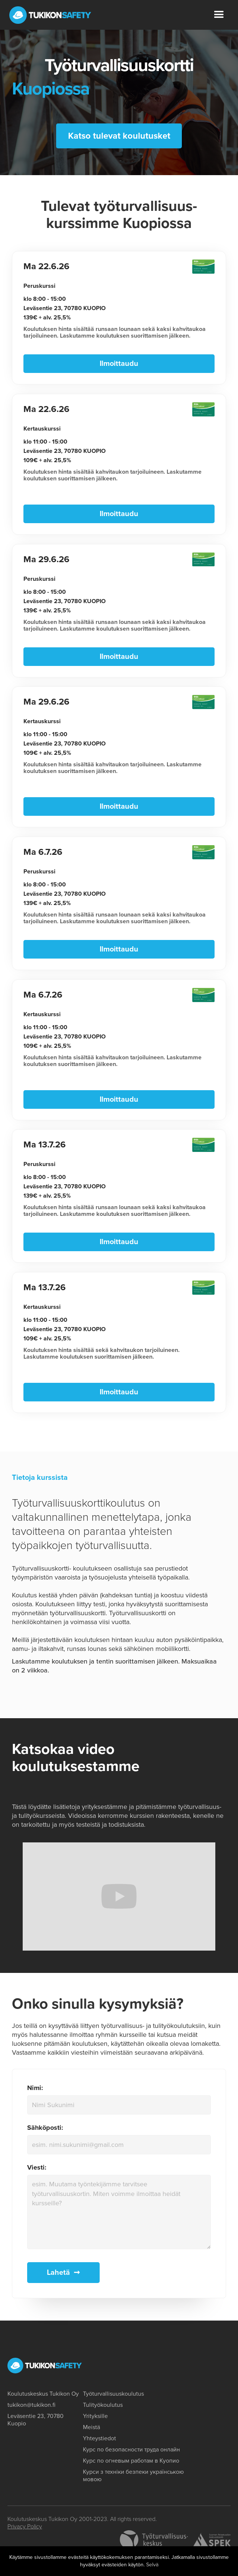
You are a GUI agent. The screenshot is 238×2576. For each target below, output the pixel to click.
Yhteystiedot (99, 2437)
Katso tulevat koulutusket (119, 136)
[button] (219, 15)
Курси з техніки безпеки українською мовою (133, 2474)
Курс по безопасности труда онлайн (131, 2449)
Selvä (152, 2564)
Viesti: (36, 2166)
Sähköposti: (45, 2126)
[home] (50, 15)
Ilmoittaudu (119, 364)
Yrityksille (95, 2415)
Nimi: (35, 2086)
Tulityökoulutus (103, 2404)
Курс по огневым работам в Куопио (131, 2460)
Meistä (91, 2426)
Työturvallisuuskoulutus (113, 2393)
